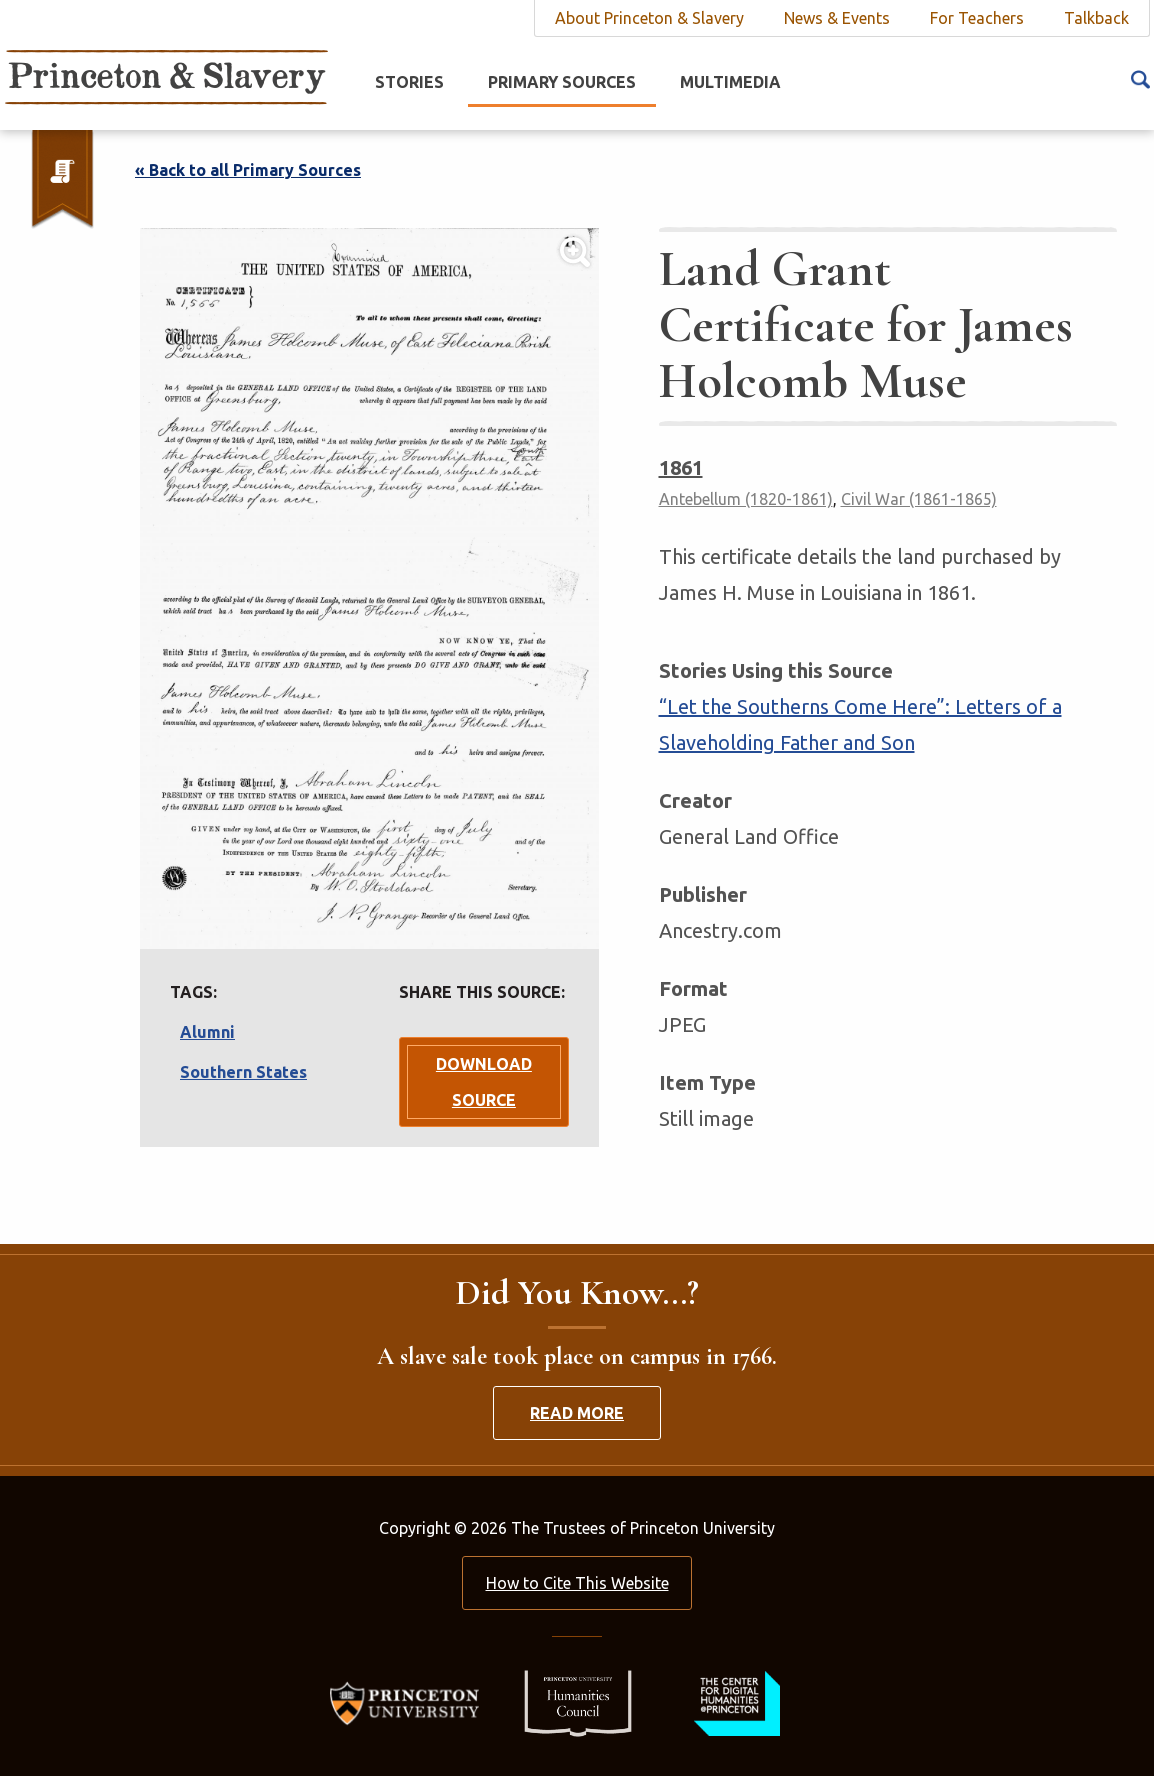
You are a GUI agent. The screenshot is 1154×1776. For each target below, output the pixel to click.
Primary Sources (562, 82)
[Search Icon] (1140, 78)
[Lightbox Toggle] (369, 588)
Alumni (207, 1032)
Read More (577, 1413)
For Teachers (977, 18)
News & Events (837, 18)
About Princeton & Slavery (649, 18)
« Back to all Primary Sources (248, 170)
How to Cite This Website (577, 1583)
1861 (681, 467)
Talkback (1096, 18)
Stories (409, 82)
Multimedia (730, 82)
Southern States (243, 1072)
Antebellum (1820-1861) (746, 499)
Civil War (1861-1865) (919, 499)
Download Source (484, 1082)
